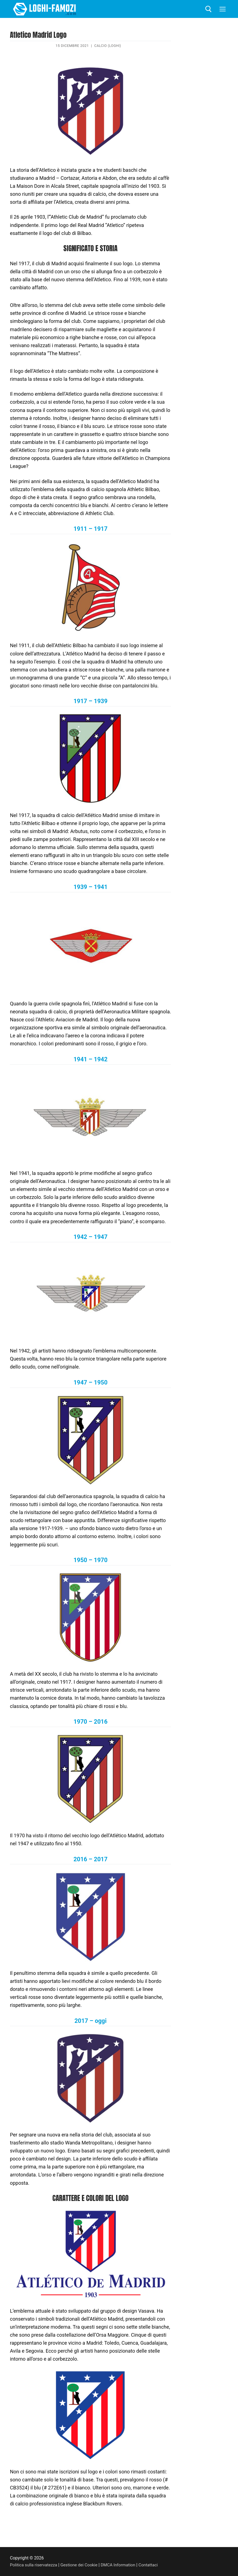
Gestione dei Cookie (81, 2564)
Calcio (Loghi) (108, 46)
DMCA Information (122, 2564)
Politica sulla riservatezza (34, 2564)
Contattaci (153, 2564)
